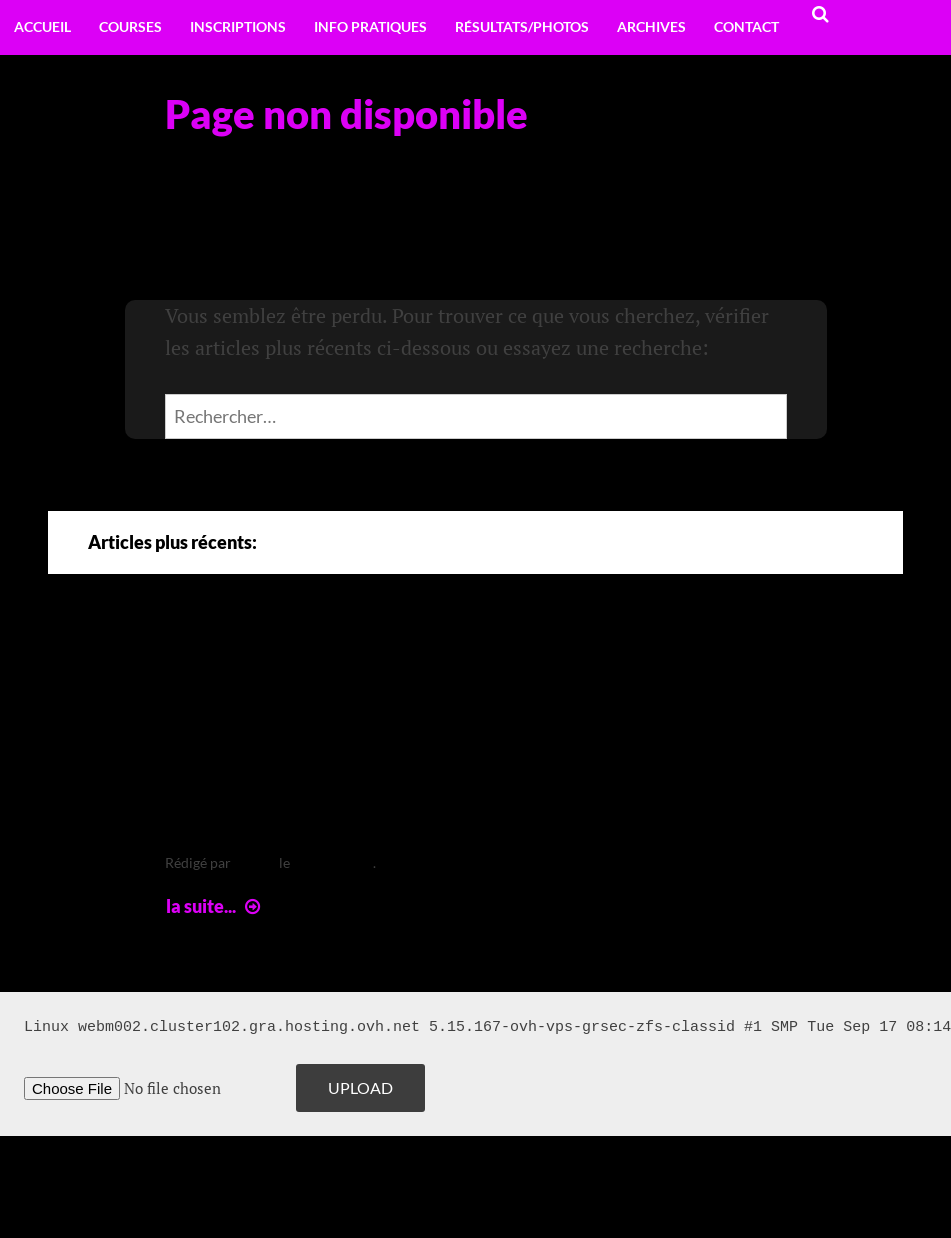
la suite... (215, 906)
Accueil (42, 26)
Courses (130, 26)
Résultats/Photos (522, 26)
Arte (207, 666)
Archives (651, 26)
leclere (255, 862)
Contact (746, 26)
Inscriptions (238, 26)
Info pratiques (370, 26)
